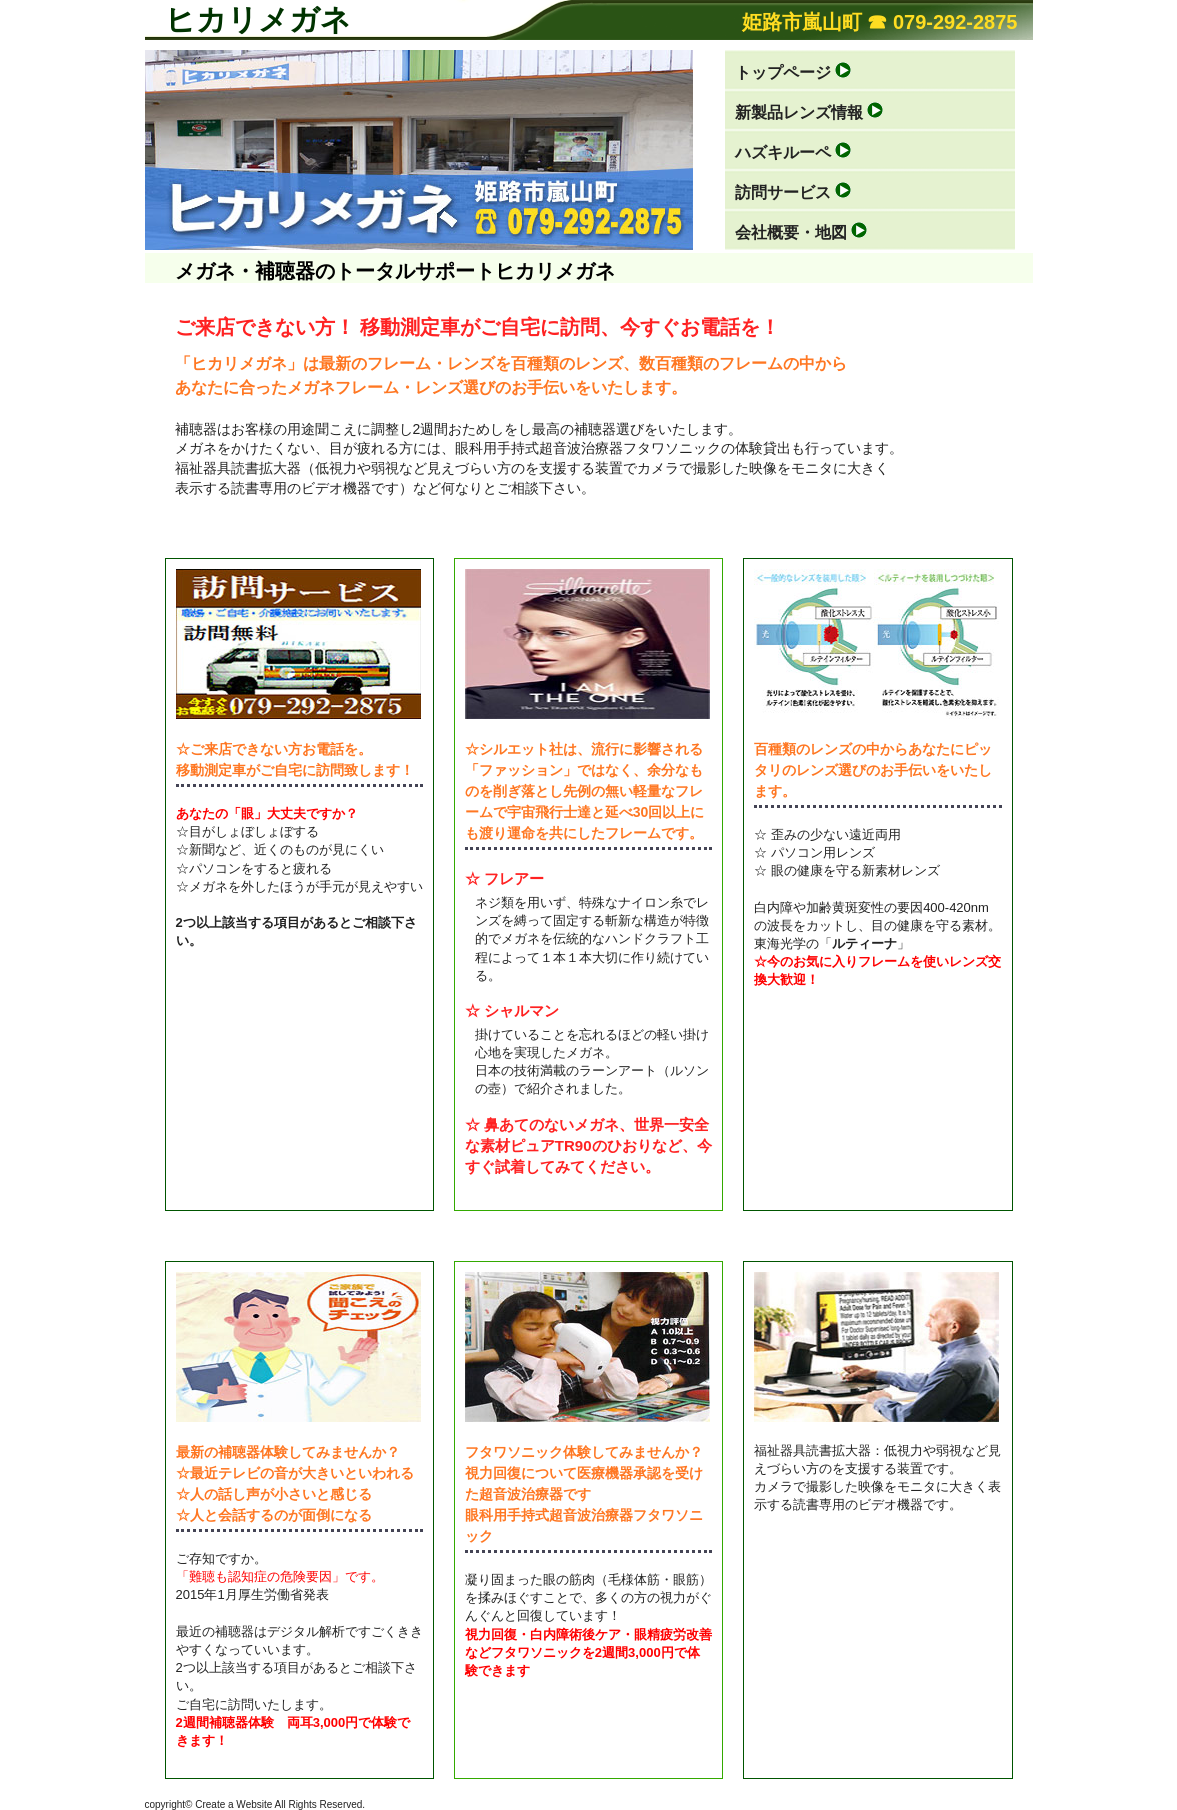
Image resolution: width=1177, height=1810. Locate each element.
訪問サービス (783, 192)
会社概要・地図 (791, 232)
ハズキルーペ (783, 152)
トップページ (783, 72)
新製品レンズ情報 (799, 112)
